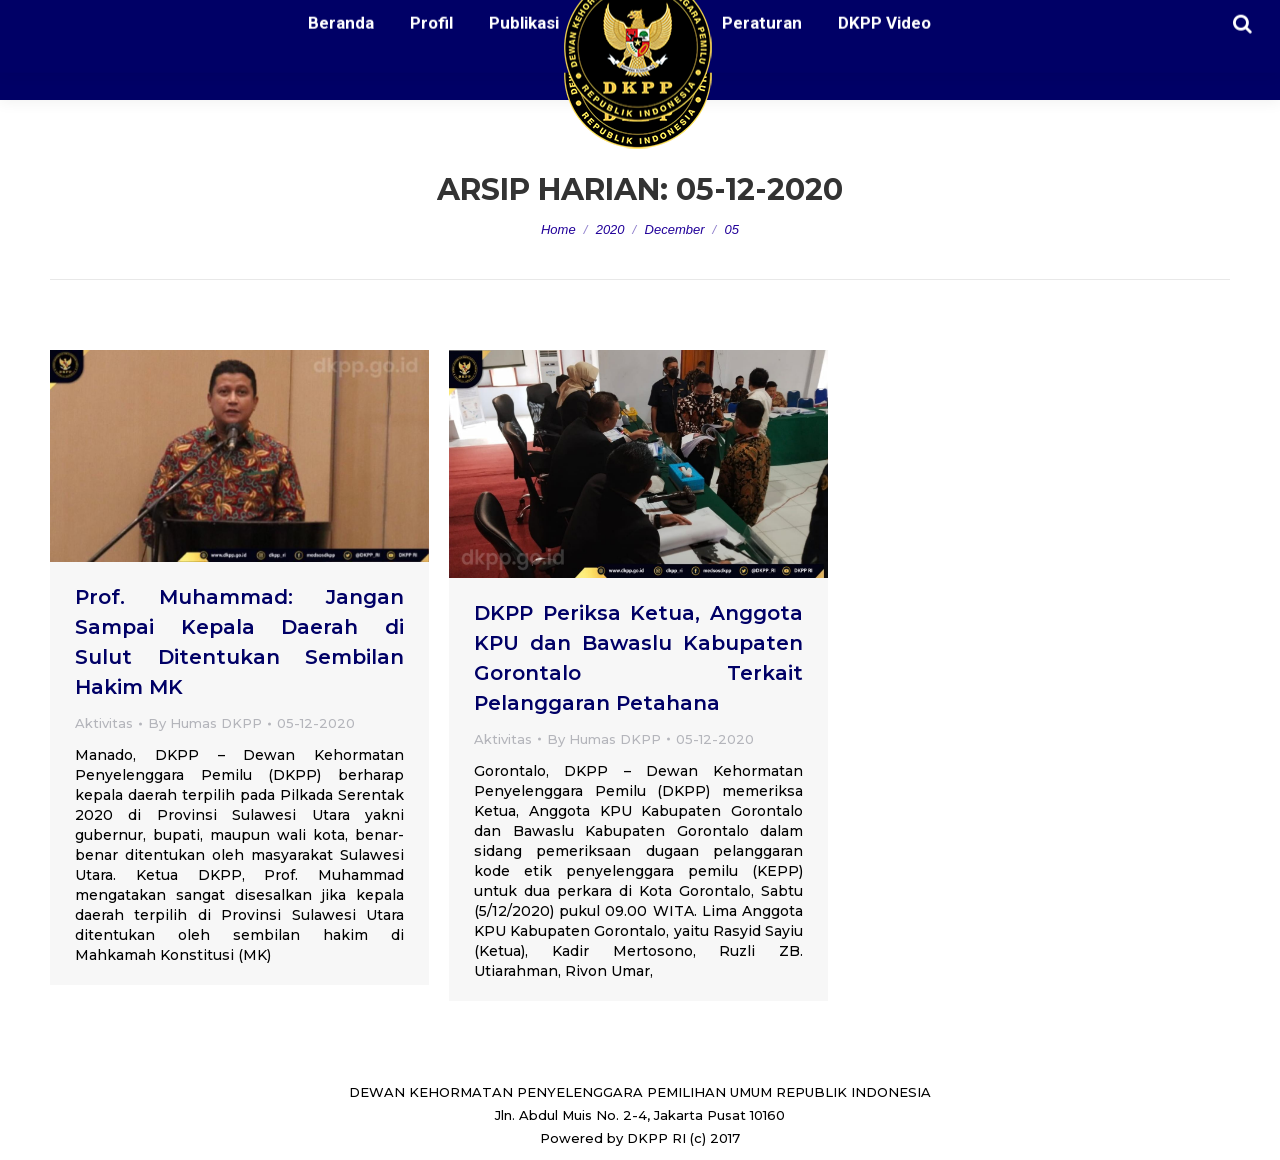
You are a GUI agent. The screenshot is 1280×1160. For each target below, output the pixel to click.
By (205, 723)
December (675, 229)
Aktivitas (104, 723)
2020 (610, 229)
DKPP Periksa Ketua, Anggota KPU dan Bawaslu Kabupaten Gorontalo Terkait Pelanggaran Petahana (638, 658)
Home (558, 229)
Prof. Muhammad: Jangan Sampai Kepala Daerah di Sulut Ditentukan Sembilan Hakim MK (239, 642)
